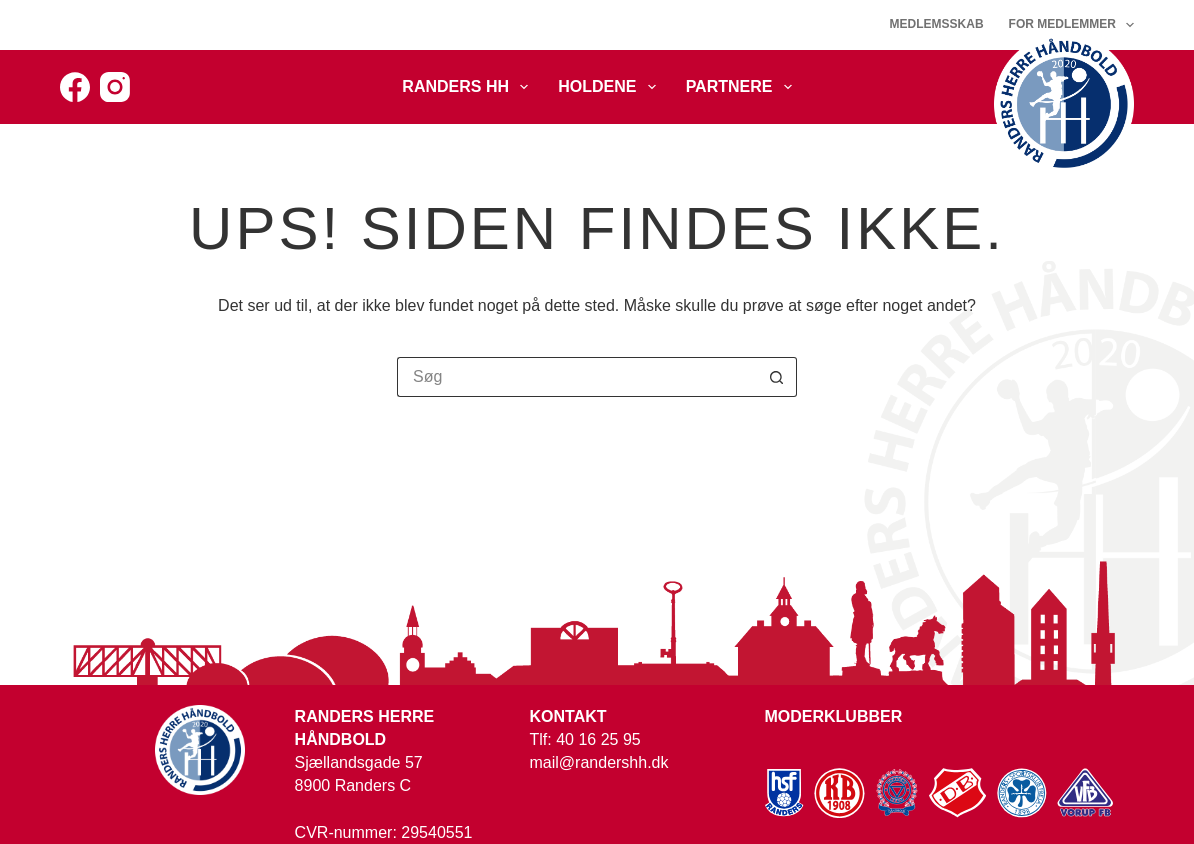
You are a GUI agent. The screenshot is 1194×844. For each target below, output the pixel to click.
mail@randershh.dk (599, 762)
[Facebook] (75, 87)
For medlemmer (1072, 25)
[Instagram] (115, 87)
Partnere (743, 87)
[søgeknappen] (777, 377)
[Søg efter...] (577, 377)
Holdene (610, 87)
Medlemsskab (937, 24)
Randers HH (469, 87)
